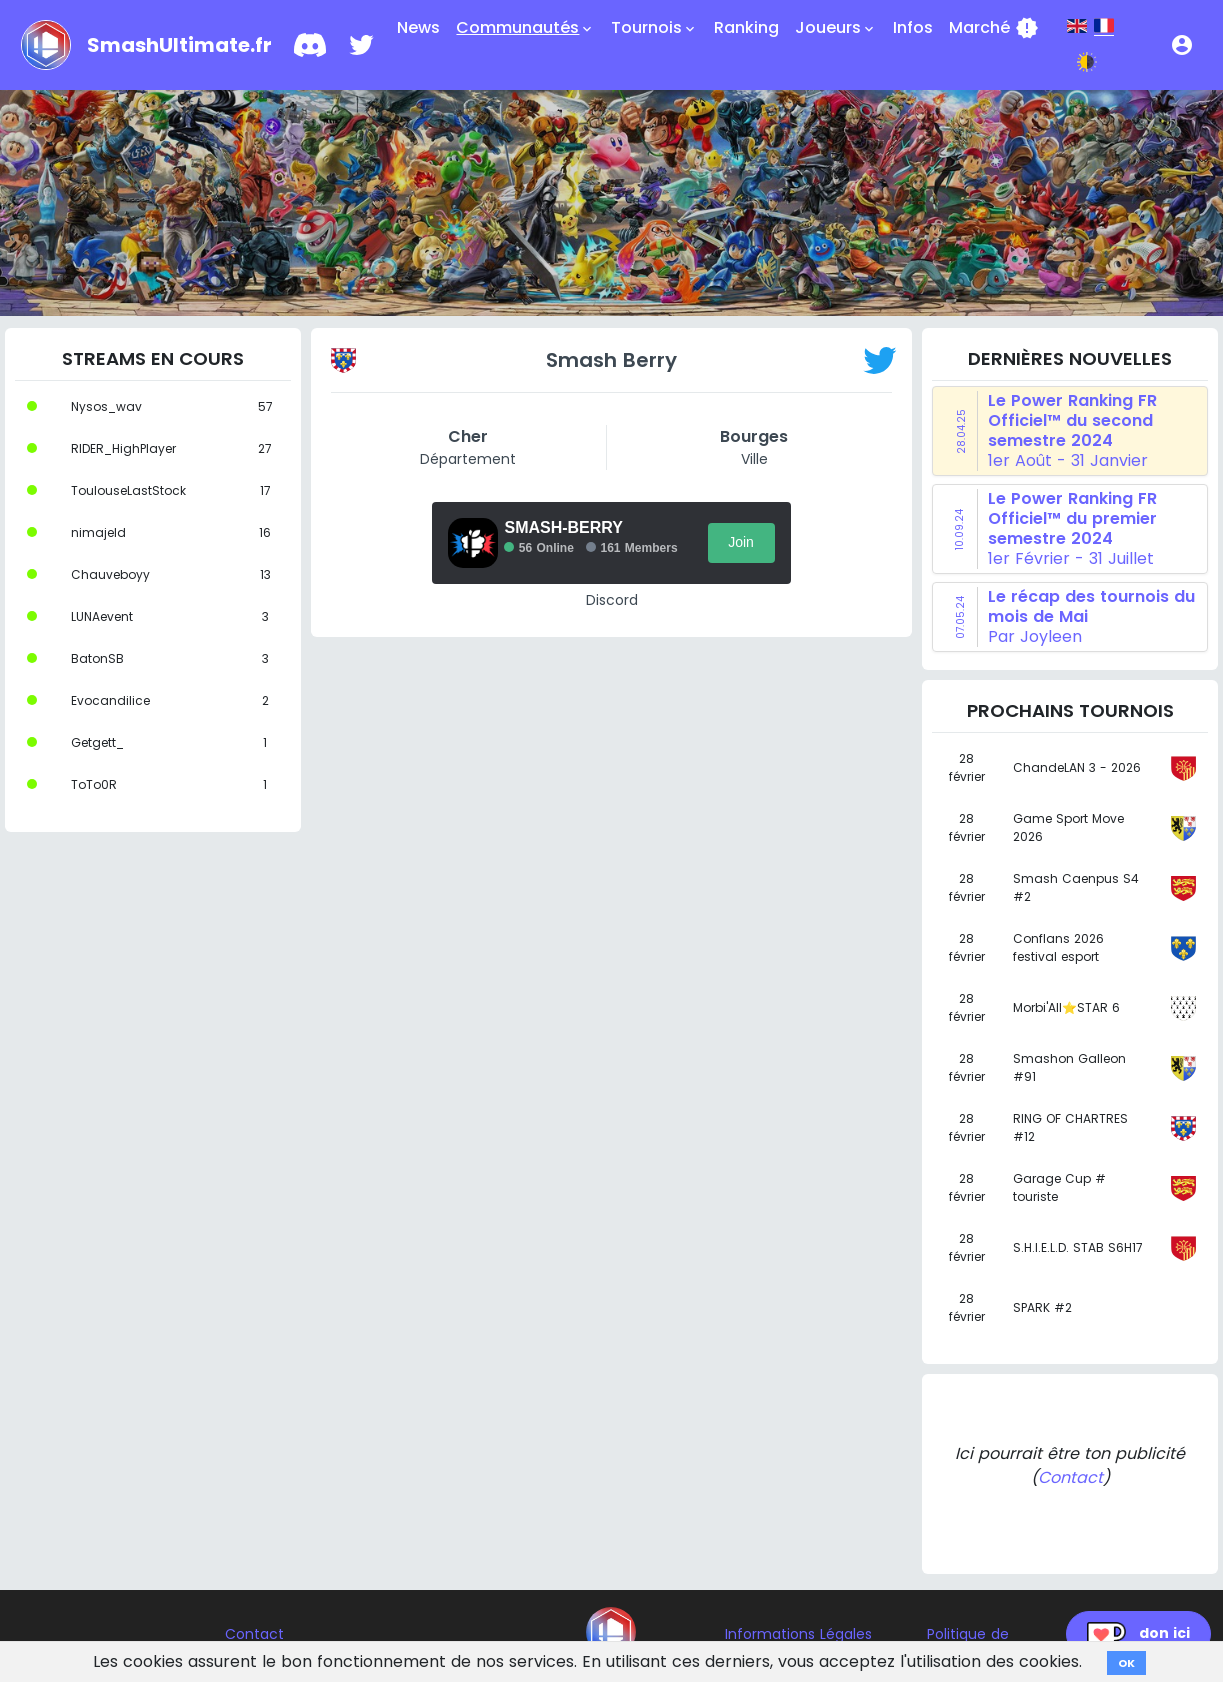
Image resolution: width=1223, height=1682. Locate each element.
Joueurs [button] (836, 28)
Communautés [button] (525, 28)
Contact (1070, 1477)
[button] (1182, 45)
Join (741, 542)
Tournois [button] (654, 28)
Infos (913, 27)
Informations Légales (798, 1634)
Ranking (746, 27)
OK (1126, 1663)
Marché (994, 28)
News (418, 27)
